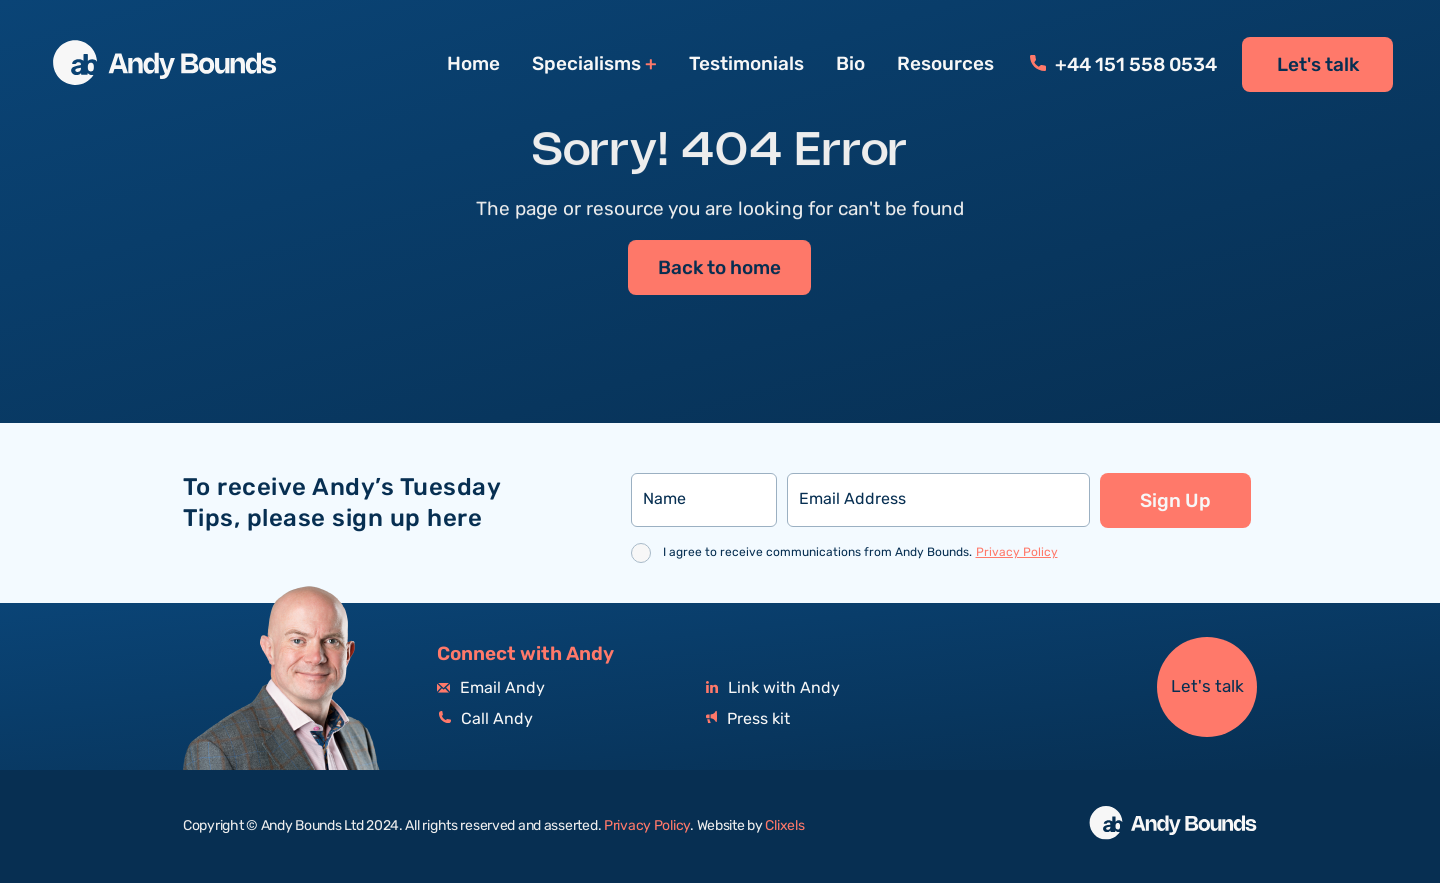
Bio (850, 64)
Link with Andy (773, 688)
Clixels (784, 826)
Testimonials (746, 64)
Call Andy (485, 719)
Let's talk (1318, 65)
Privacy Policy (1017, 552)
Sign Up (1175, 501)
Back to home (719, 269)
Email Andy (491, 688)
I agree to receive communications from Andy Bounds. (860, 552)
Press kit (748, 719)
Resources (945, 64)
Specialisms (586, 64)
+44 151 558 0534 (1123, 65)
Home (473, 64)
